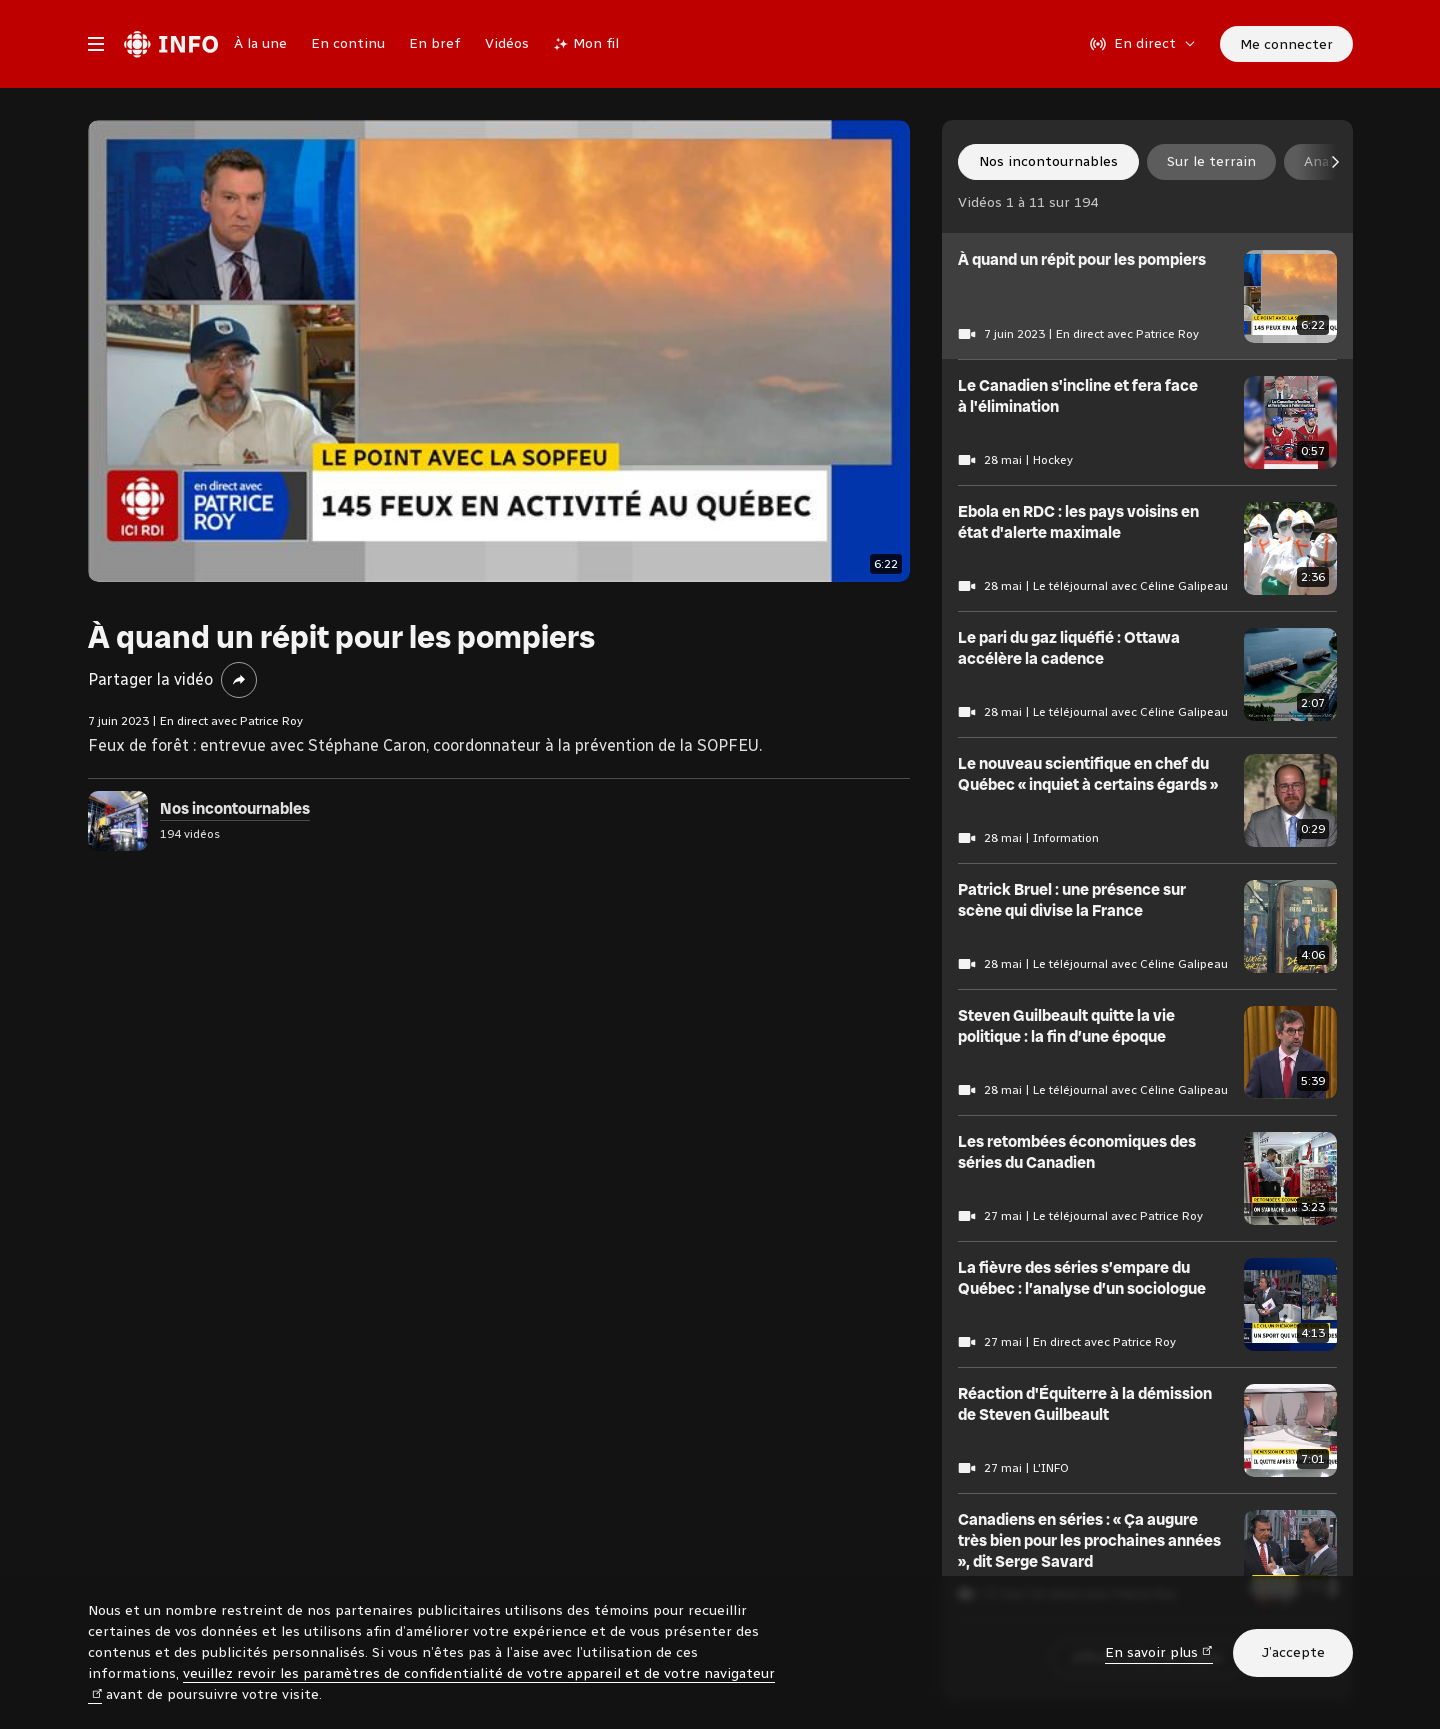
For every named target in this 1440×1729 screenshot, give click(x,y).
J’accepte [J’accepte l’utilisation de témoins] (1293, 1652)
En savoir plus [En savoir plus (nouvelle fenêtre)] (1159, 1651)
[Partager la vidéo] (239, 680)
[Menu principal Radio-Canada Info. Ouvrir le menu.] (96, 44)
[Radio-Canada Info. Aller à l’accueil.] (171, 44)
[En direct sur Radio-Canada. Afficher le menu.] (1143, 44)
